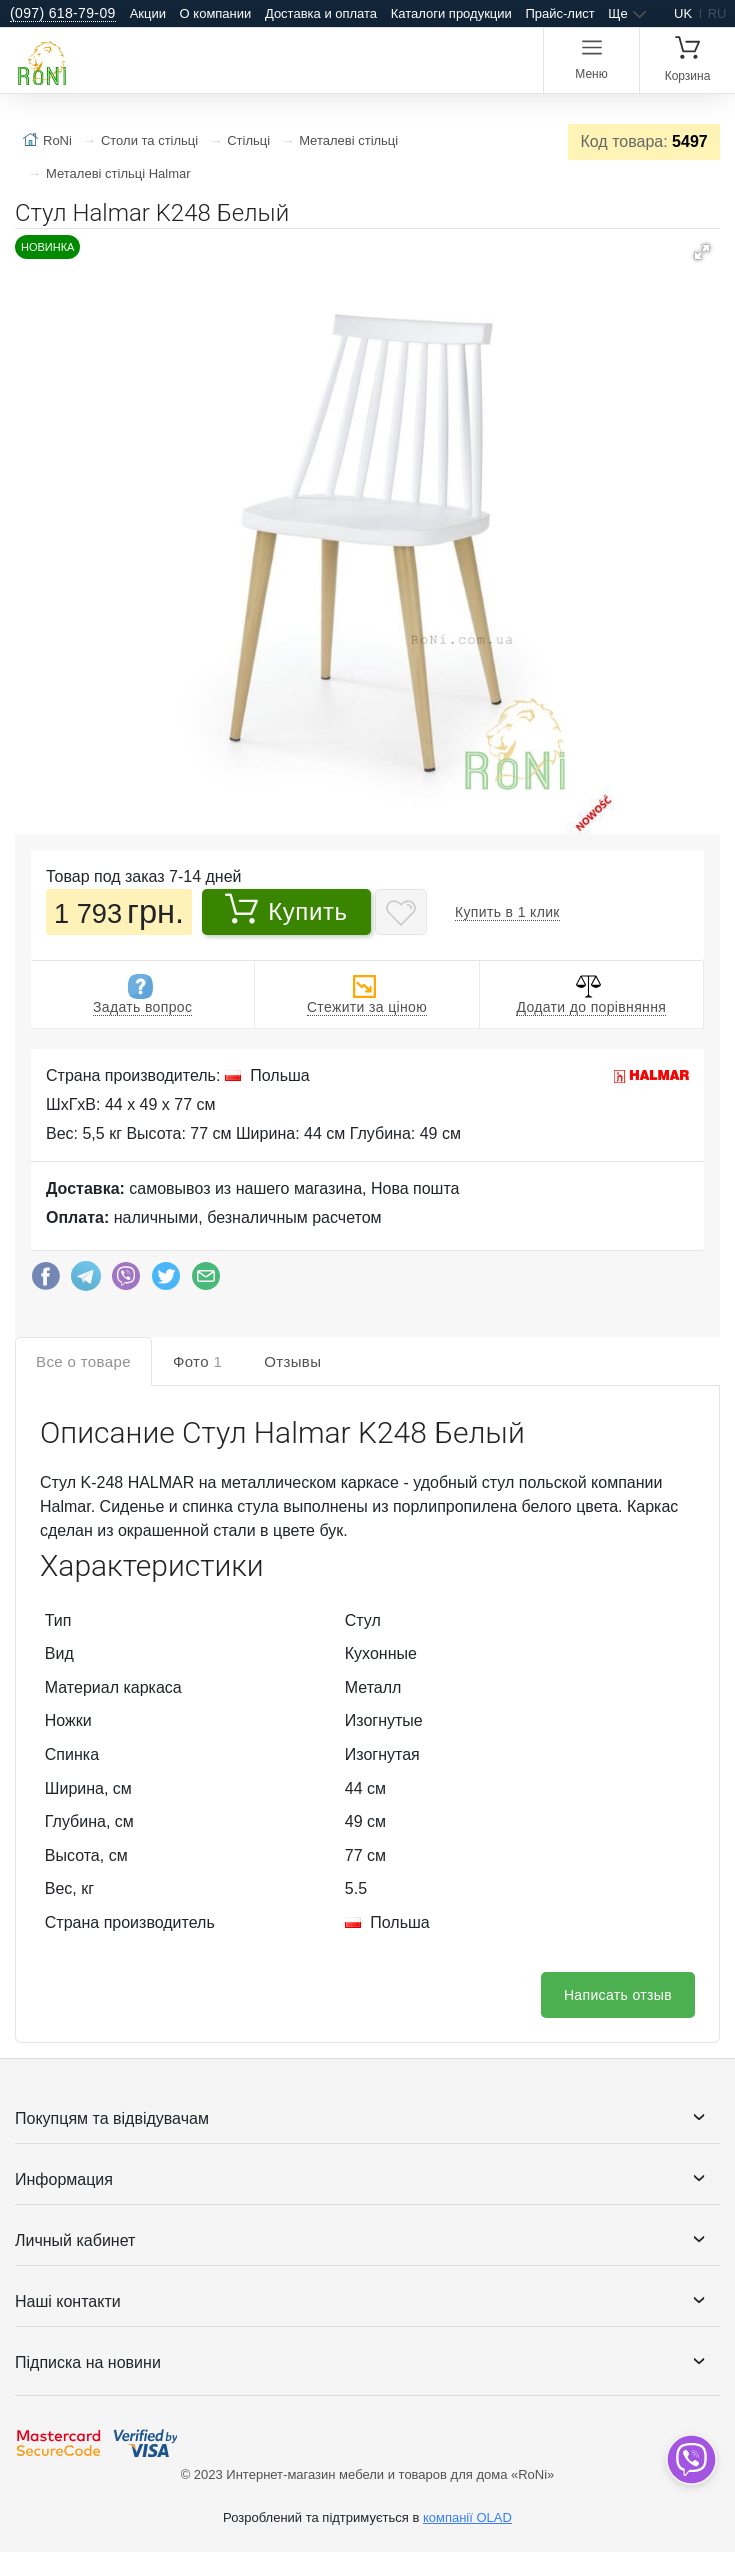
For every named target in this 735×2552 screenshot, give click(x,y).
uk (683, 13)
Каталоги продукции (451, 13)
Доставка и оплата (321, 13)
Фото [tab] (197, 1361)
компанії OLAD (467, 2517)
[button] (702, 252)
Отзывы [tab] (292, 1361)
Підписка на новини (88, 2362)
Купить (286, 909)
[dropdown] (690, 2459)
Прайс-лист (559, 13)
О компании (216, 13)
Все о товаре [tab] (83, 1361)
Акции (148, 13)
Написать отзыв (618, 1995)
